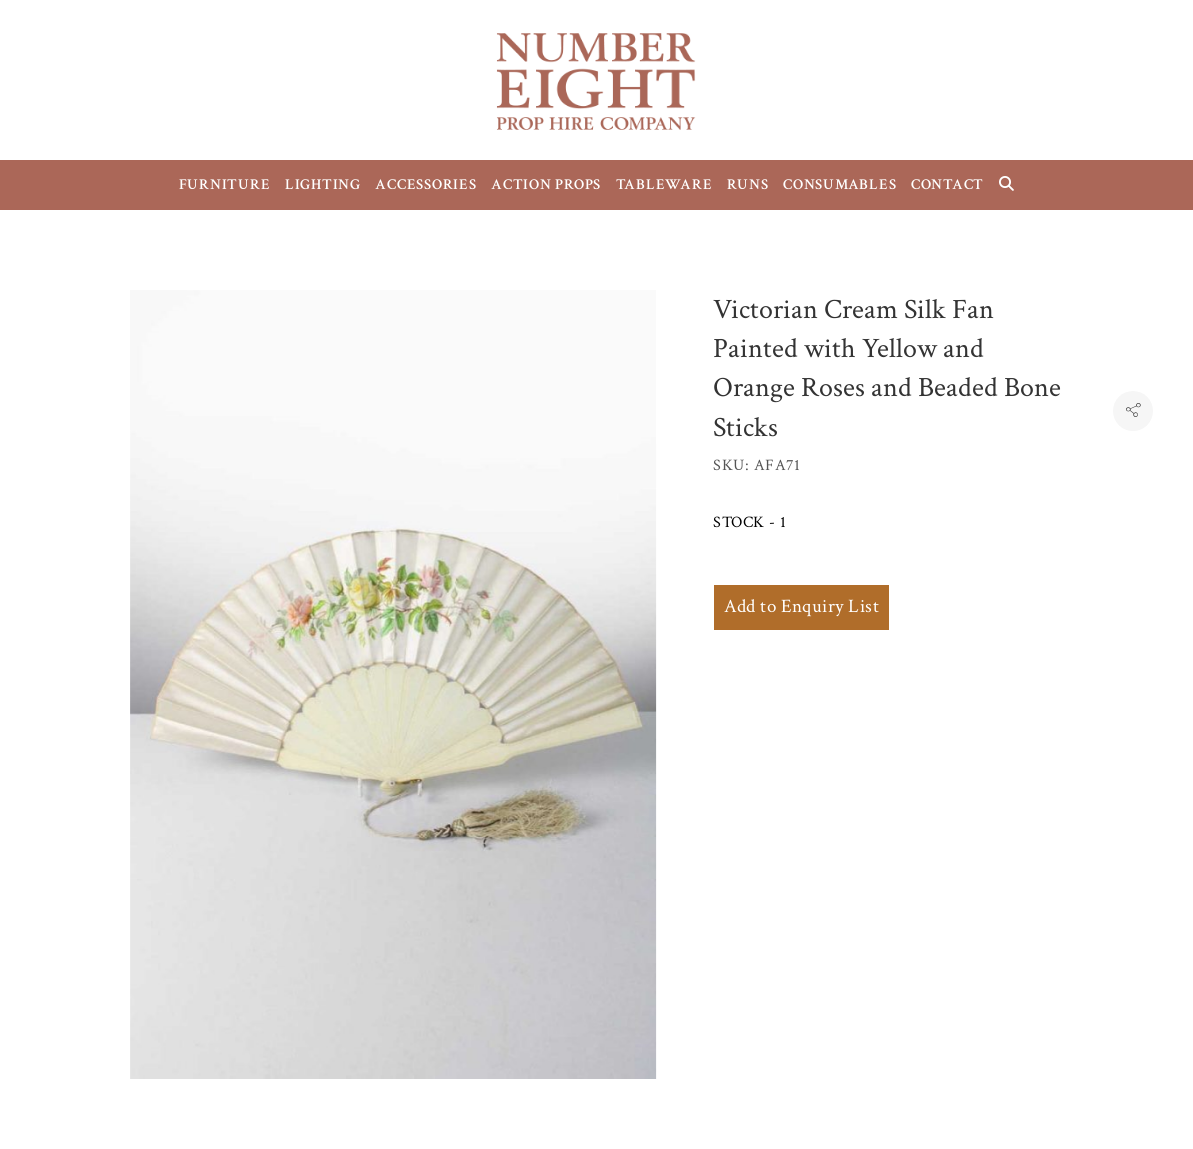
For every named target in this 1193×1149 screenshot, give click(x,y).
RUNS (748, 184)
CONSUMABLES (839, 184)
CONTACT (947, 184)
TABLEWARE (664, 184)
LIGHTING (323, 184)
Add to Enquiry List (801, 606)
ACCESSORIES (425, 184)
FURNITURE (225, 184)
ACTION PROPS (546, 184)
